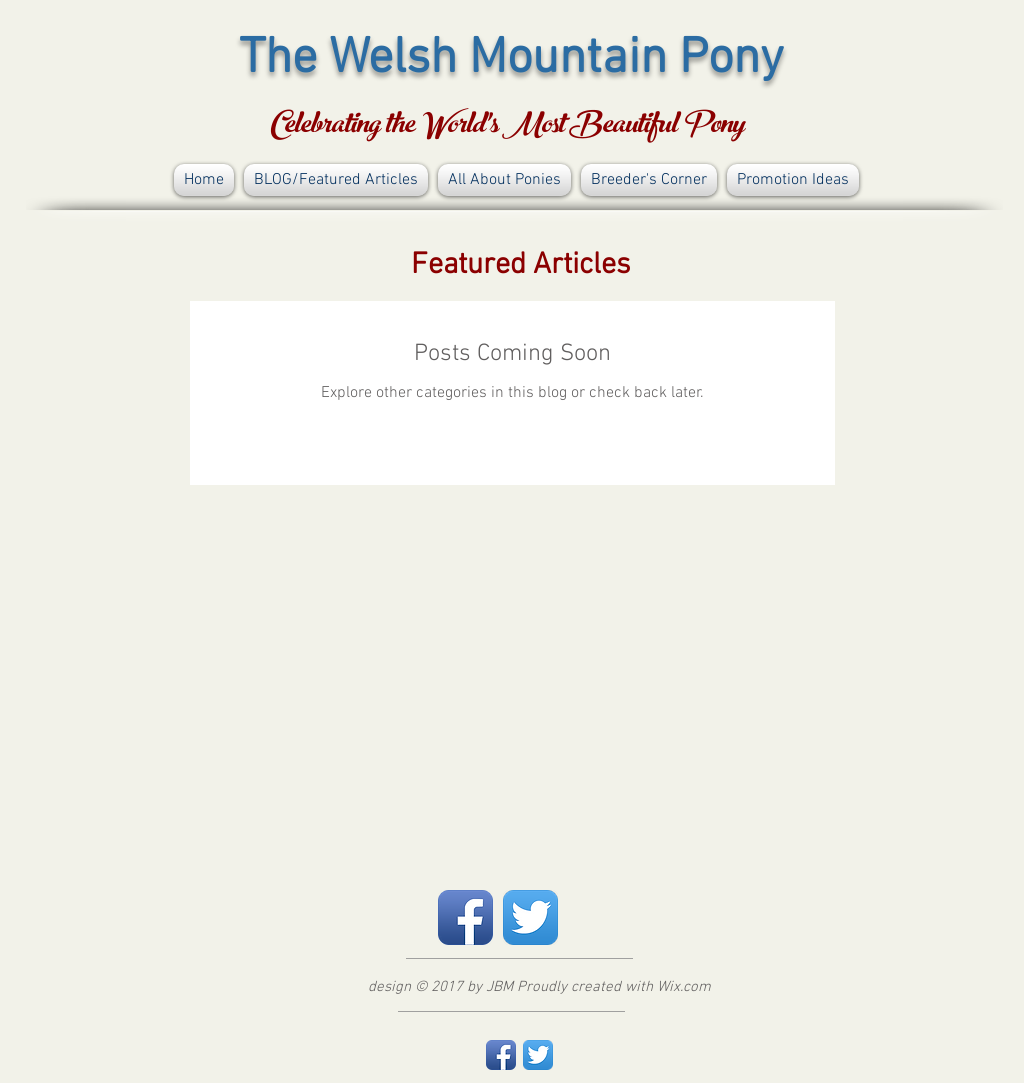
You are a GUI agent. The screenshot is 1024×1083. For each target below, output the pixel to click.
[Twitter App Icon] (530, 917)
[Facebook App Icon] (465, 917)
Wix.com (684, 987)
